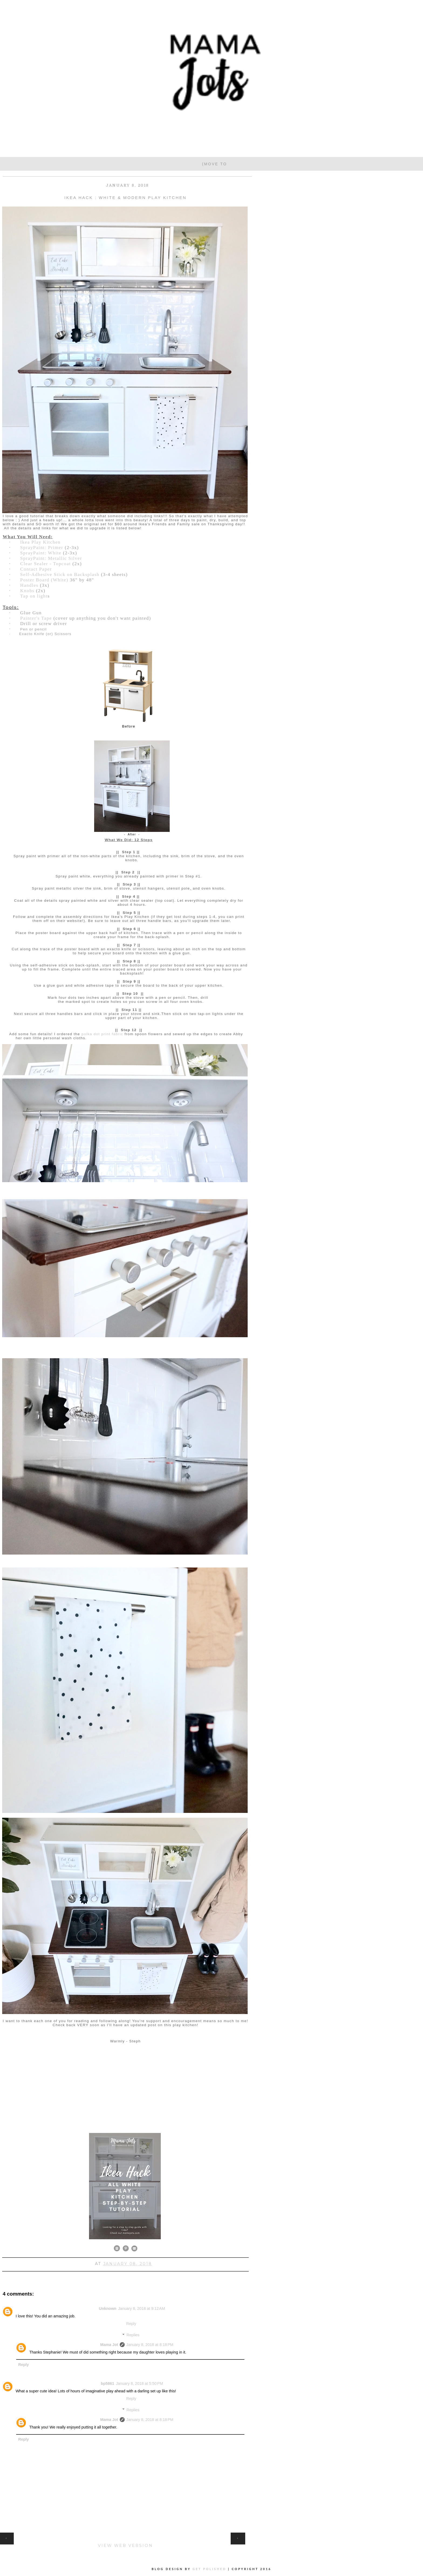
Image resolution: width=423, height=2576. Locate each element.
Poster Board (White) (44, 579)
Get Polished (210, 2569)
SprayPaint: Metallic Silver (51, 558)
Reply (131, 2323)
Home (125, 2535)
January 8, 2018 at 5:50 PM (139, 2383)
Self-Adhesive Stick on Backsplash (60, 574)
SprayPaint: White (41, 552)
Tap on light (34, 596)
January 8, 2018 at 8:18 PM (149, 2344)
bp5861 (107, 2383)
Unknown (108, 2308)
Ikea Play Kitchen (40, 542)
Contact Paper (36, 569)
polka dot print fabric (102, 1034)
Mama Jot (109, 2344)
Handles (30, 585)
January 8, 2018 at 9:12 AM (141, 2308)
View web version (125, 2545)
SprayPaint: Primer (41, 547)
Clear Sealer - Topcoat (45, 563)
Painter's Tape (36, 618)
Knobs (27, 590)
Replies (133, 2335)
